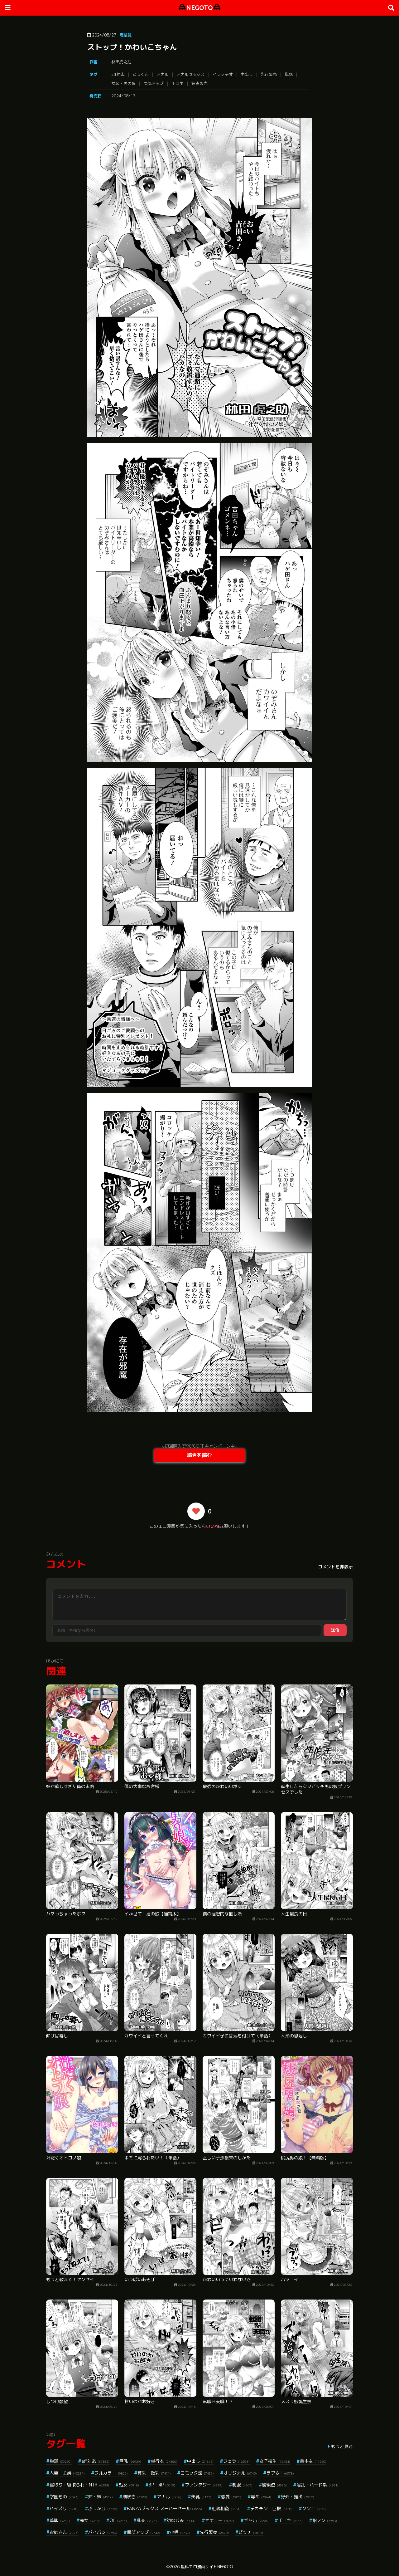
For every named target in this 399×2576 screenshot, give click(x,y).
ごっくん (140, 74)
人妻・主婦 (67, 2473)
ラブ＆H (280, 2473)
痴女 (89, 2520)
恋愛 (231, 2497)
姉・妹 (100, 2497)
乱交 (147, 2520)
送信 (335, 1630)
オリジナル (240, 2473)
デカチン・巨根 (271, 2508)
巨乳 (130, 2461)
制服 (242, 2485)
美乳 (201, 2497)
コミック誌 (197, 2473)
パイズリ (64, 2508)
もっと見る (342, 2446)
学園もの (64, 2497)
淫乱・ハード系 (317, 2485)
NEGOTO (199, 7)
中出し (247, 74)
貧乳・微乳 (154, 2473)
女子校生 (274, 2461)
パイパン (102, 2532)
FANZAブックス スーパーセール (164, 2508)
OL (118, 2520)
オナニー (219, 2520)
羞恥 (60, 2520)
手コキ (177, 83)
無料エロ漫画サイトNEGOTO (207, 2566)
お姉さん (64, 2532)
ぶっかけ (102, 2508)
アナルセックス (190, 74)
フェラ (236, 2461)
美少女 (313, 2461)
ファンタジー (204, 2485)
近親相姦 (226, 2508)
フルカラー (111, 2473)
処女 (129, 2485)
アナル (162, 74)
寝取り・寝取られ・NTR (79, 2485)
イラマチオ (223, 74)
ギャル (256, 2520)
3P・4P (162, 2485)
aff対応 (118, 74)
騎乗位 (274, 2485)
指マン (324, 2520)
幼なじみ (180, 2520)
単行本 (164, 2461)
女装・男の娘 (123, 83)
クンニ (314, 2508)
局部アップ (153, 83)
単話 (289, 74)
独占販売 (199, 83)
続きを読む (199, 1455)
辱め (261, 2497)
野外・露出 (297, 2497)
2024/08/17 (123, 96)
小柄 (180, 2532)
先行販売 (269, 74)
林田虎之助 (121, 62)
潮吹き (135, 2497)
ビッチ (250, 2532)
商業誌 (125, 35)
